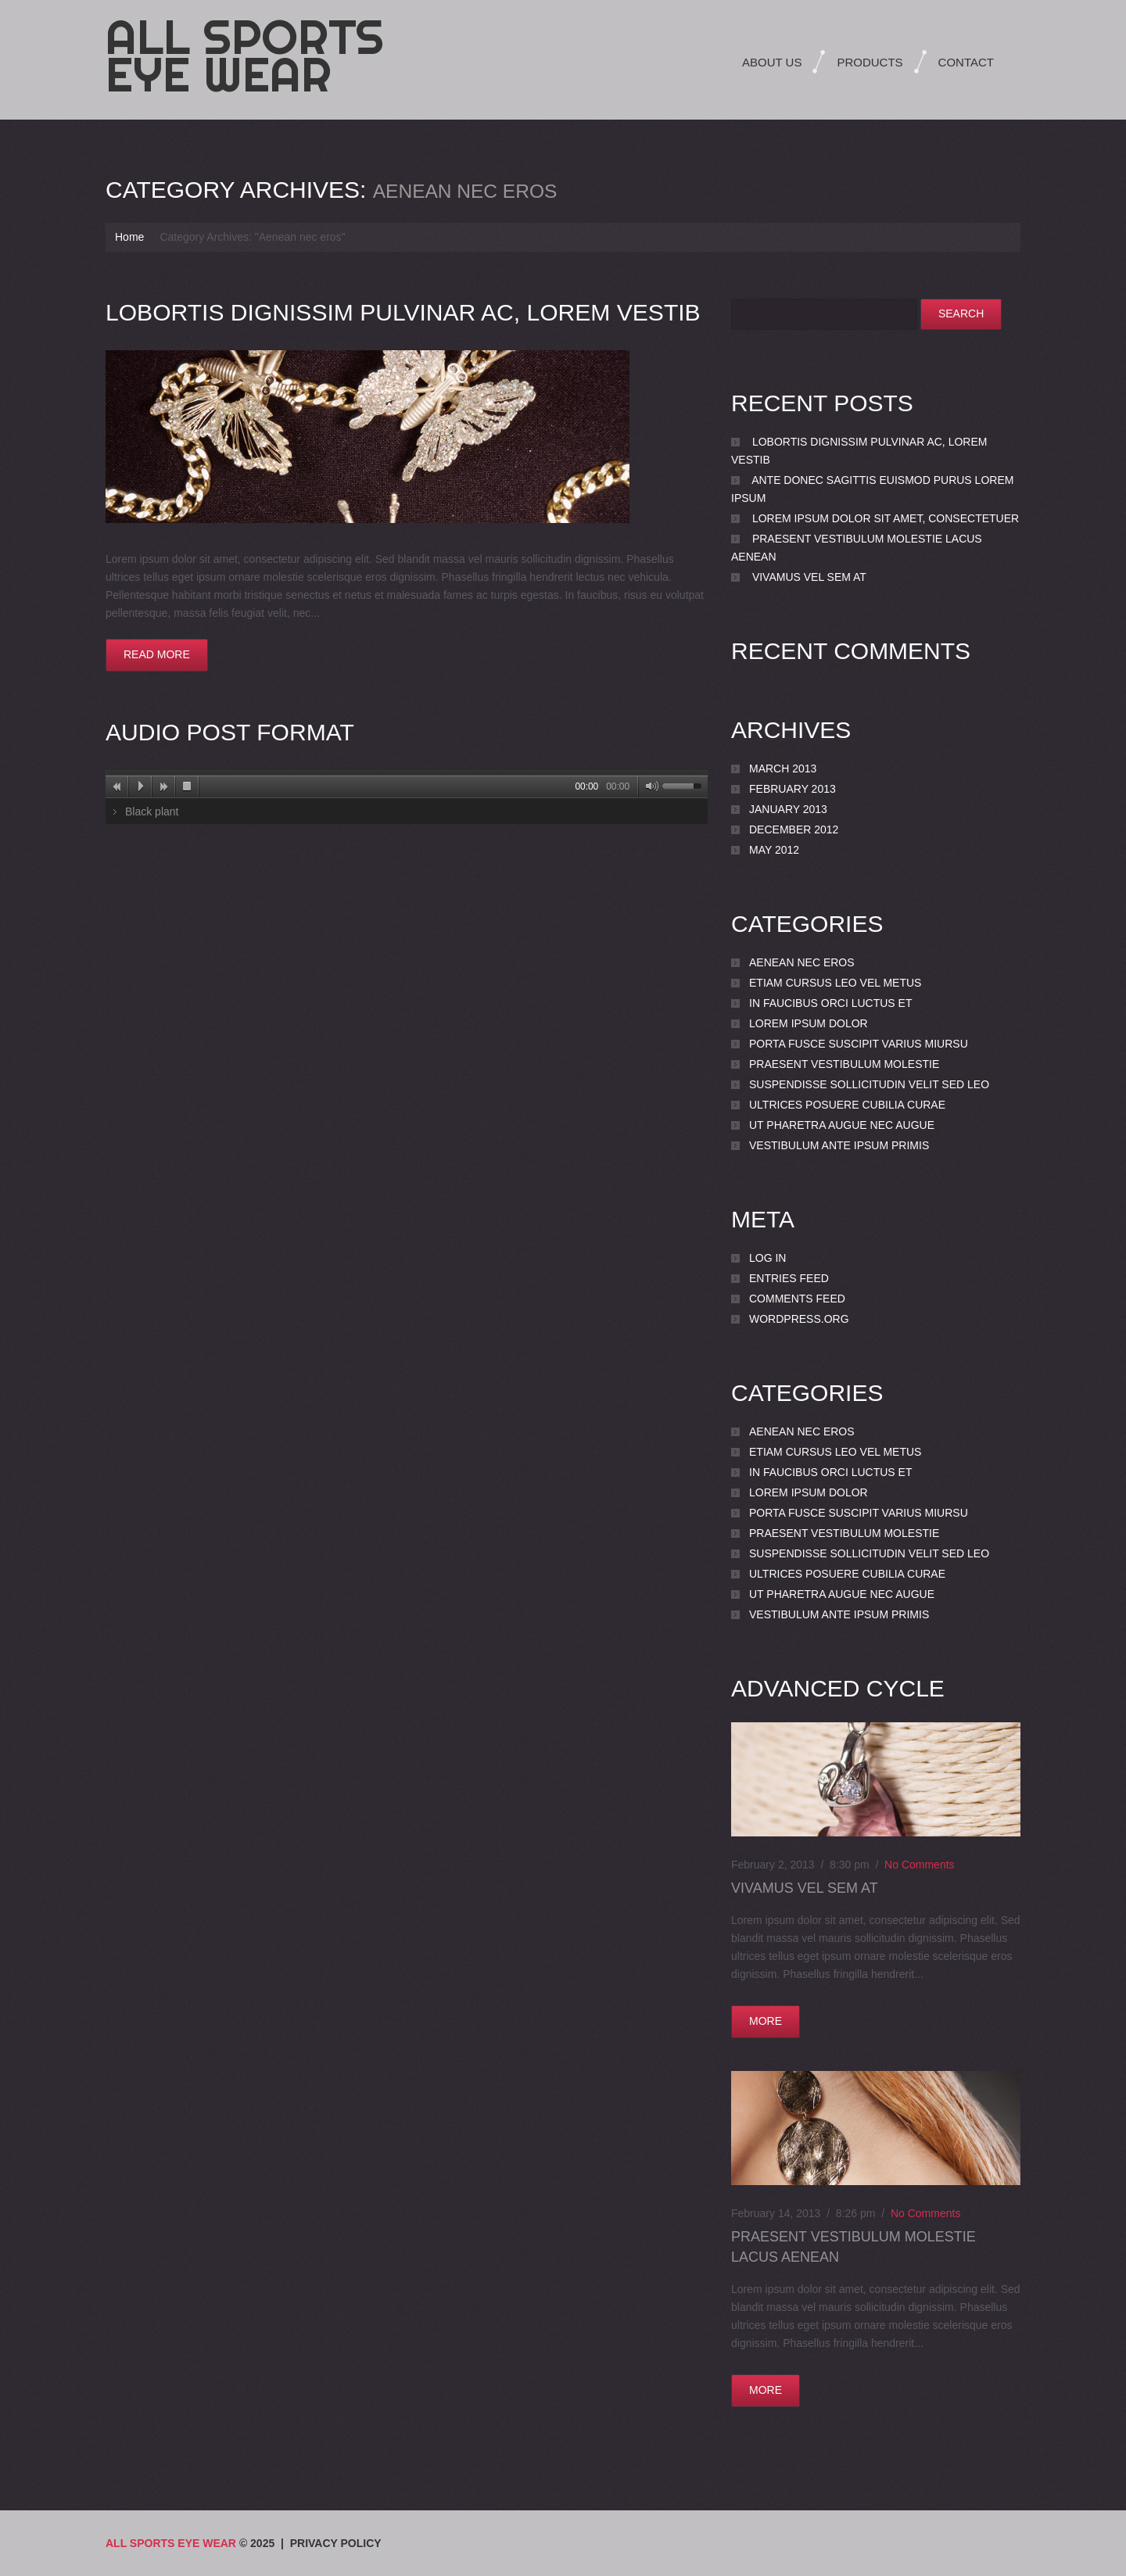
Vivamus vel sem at (809, 577)
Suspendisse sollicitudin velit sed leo (869, 1084)
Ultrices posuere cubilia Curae (847, 1104)
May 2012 (774, 850)
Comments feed (797, 1298)
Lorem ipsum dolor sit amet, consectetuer (885, 518)
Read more (157, 654)
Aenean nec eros (802, 962)
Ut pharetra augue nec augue (841, 1125)
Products (869, 62)
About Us (771, 62)
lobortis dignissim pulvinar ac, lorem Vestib (402, 312)
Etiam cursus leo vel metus (835, 982)
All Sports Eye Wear (245, 55)
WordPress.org (799, 1319)
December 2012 (793, 829)
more (765, 2021)
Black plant (151, 811)
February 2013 (792, 789)
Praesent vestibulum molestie (844, 1064)
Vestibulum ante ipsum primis (839, 1145)
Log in (767, 1258)
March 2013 (782, 768)
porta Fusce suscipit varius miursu (858, 1043)
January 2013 (788, 809)
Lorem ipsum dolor (808, 1023)
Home (129, 237)
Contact (966, 62)
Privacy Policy (336, 2543)
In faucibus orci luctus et (830, 1003)
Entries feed (789, 1278)
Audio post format (229, 732)
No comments (919, 1864)
